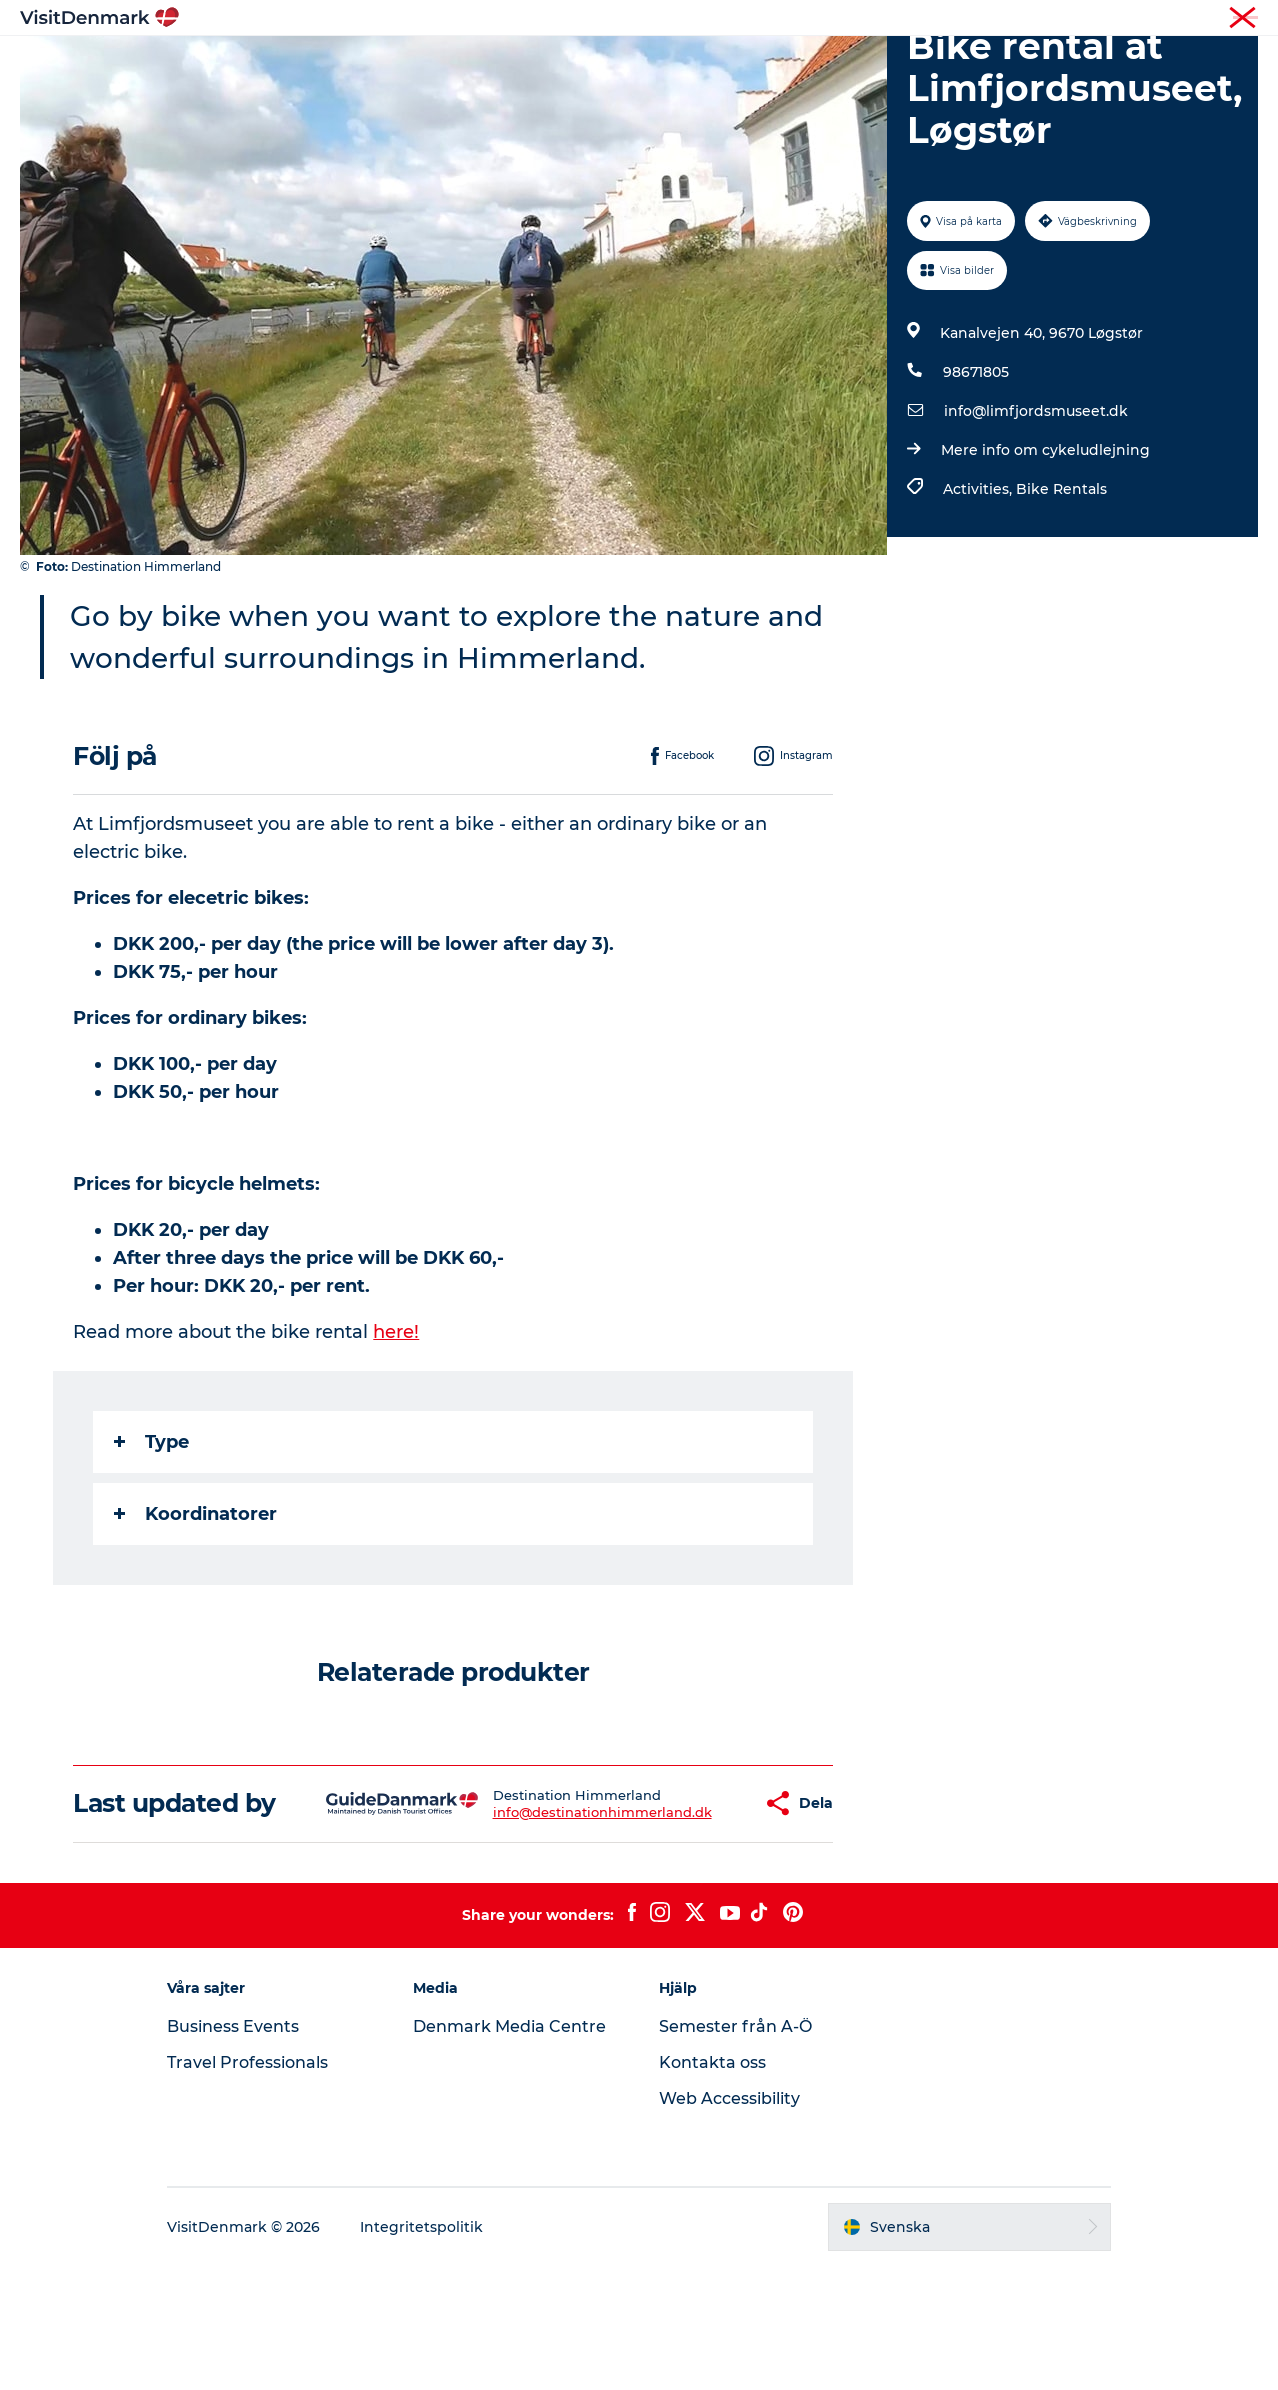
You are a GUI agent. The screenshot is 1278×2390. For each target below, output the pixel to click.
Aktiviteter (619, 64)
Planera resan (846, 64)
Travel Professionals (247, 2186)
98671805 (976, 467)
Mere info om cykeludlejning (1045, 545)
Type (151, 1537)
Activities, (979, 584)
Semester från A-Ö (735, 2150)
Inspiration (422, 64)
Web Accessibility (729, 2222)
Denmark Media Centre (509, 2150)
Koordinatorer (195, 1609)
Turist (1189, 19)
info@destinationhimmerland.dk (542, 1921)
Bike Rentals (1061, 584)
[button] (692, 1913)
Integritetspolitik (421, 2351)
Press (1242, 19)
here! (396, 1427)
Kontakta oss (712, 2186)
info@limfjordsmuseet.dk (1036, 506)
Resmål (521, 64)
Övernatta (726, 64)
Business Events (233, 2150)
